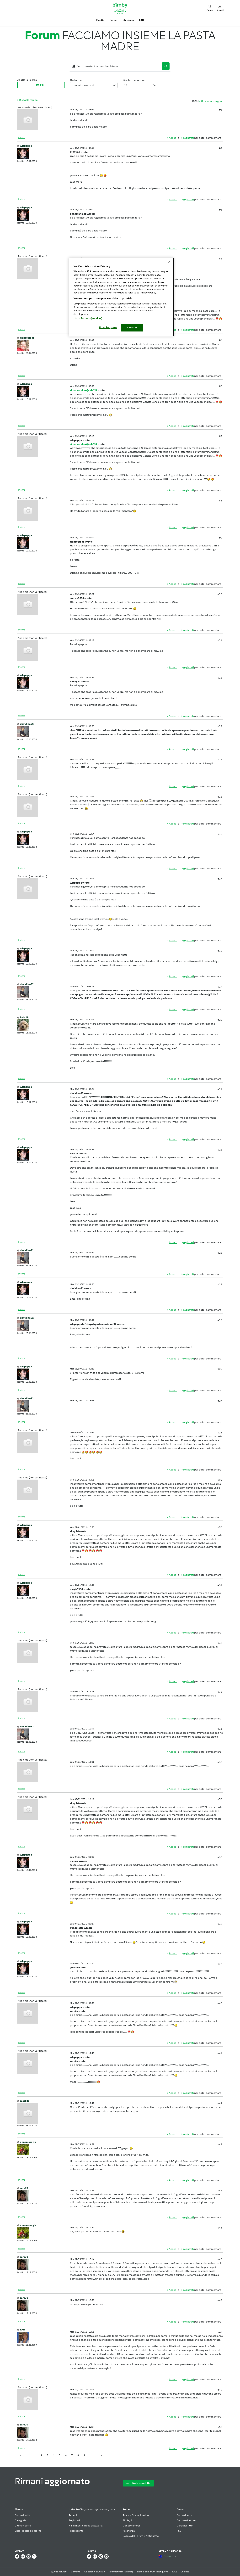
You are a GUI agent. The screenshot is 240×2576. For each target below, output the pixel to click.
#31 (220, 1585)
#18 (220, 950)
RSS (179, 2530)
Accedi (173, 137)
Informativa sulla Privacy (121, 2571)
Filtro (41, 85)
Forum (126, 2509)
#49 (220, 2389)
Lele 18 (24, 1017)
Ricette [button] (100, 20)
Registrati (74, 2520)
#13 (220, 726)
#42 (220, 2103)
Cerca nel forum (186, 2520)
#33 (220, 1691)
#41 (220, 2053)
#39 (220, 1963)
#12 (220, 677)
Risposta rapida (28, 99)
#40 (220, 2003)
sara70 (24, 2188)
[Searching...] (121, 66)
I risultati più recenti (93, 85)
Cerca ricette (22, 2515)
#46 (220, 2259)
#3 (220, 209)
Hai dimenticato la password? (86, 2525)
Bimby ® (127, 2520)
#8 (220, 500)
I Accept (132, 327)
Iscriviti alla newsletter (138, 2483)
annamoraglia (28, 2142)
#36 (220, 1799)
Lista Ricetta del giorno (28, 2530)
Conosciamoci (131, 2525)
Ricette (19, 2509)
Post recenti (76, 2530)
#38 (220, 1923)
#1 (220, 109)
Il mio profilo (92, 2509)
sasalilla (24, 2100)
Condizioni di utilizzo (94, 2571)
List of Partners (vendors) (88, 318)
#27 (220, 1400)
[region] (121, 297)
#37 (220, 1857)
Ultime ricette (23, 2525)
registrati (188, 137)
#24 (220, 1284)
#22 (220, 1149)
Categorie (20, 2520)
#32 (220, 1642)
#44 (220, 2190)
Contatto (75, 2571)
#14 (220, 759)
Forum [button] (113, 20)
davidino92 (27, 723)
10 (140, 85)
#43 (220, 2144)
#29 (220, 1480)
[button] (210, 7)
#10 (220, 594)
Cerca (180, 2509)
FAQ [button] (141, 20)
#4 (220, 258)
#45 (220, 2227)
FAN (22, 2329)
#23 (220, 1252)
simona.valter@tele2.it (83, 390)
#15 (220, 796)
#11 (220, 640)
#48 (220, 2332)
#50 (220, 2427)
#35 (220, 1762)
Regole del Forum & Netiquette (141, 2535)
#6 (220, 386)
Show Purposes (108, 327)
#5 (220, 340)
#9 (220, 537)
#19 (220, 986)
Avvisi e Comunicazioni (136, 2515)
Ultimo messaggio (211, 101)
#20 (220, 1019)
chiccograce (27, 337)
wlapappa (26, 145)
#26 (220, 1368)
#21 (220, 1089)
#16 (220, 834)
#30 (220, 1527)
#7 (220, 436)
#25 (220, 1320)
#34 (220, 1728)
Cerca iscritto (185, 2525)
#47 (220, 2300)
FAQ (174, 2571)
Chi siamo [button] (128, 20)
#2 (220, 148)
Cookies (185, 2571)
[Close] (169, 261)
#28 (220, 1432)
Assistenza (129, 2530)
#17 (220, 878)
